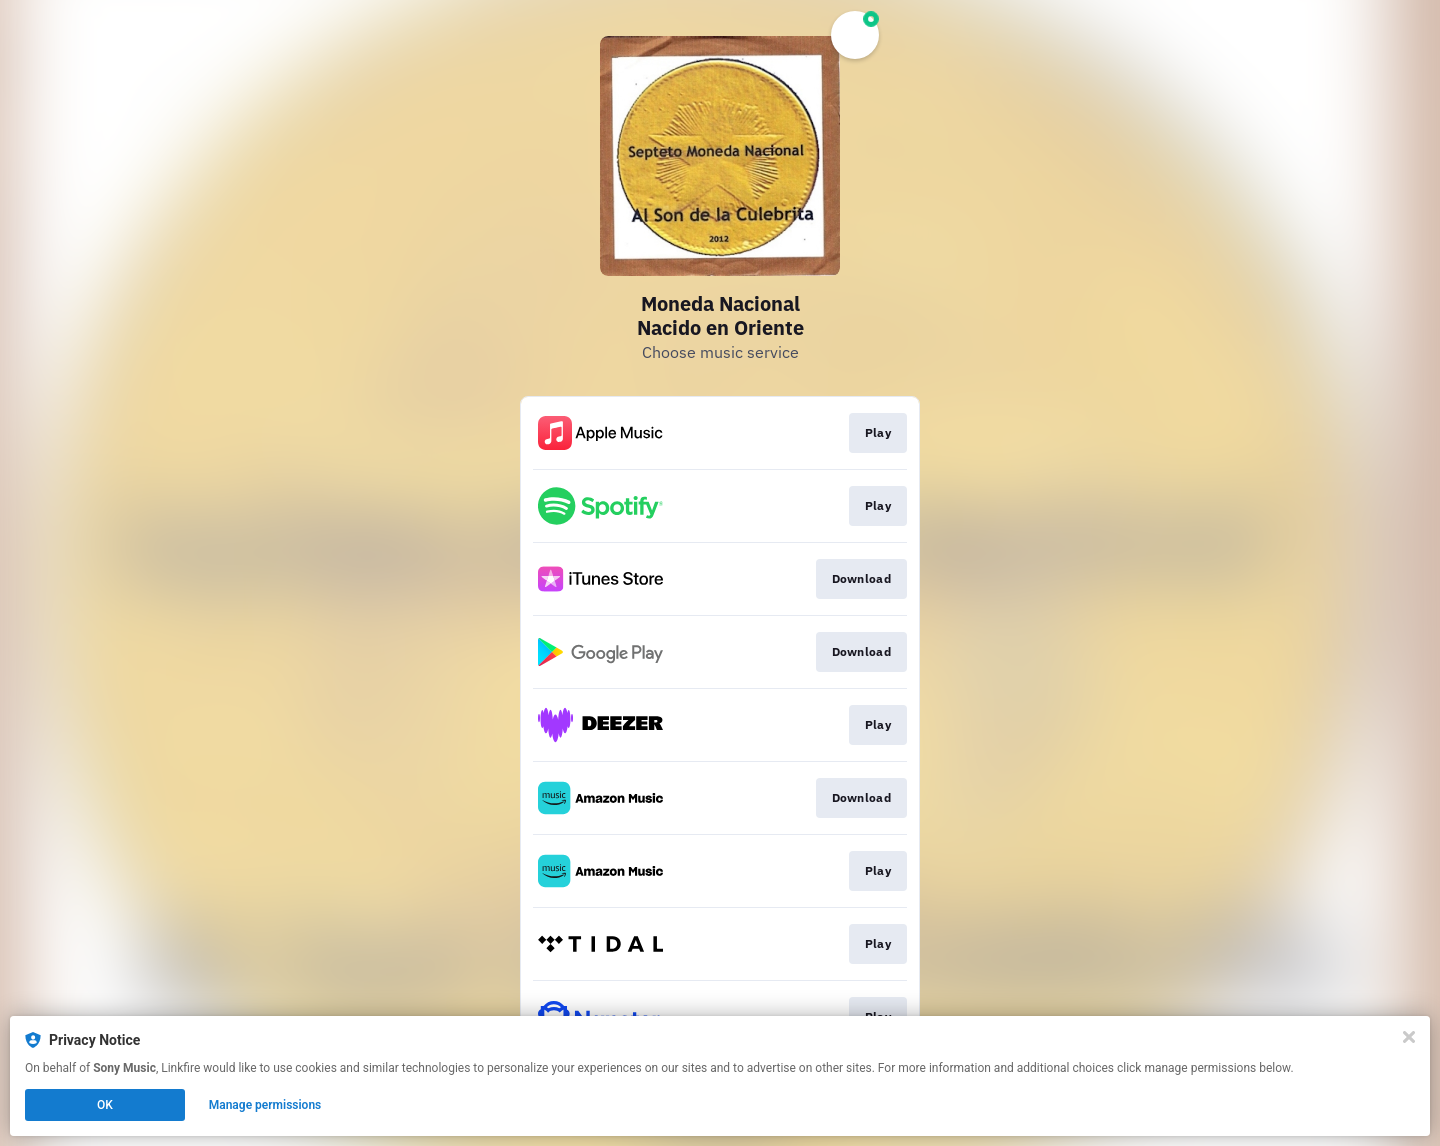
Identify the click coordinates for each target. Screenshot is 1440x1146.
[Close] (1409, 1037)
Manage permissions (265, 1105)
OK (105, 1105)
